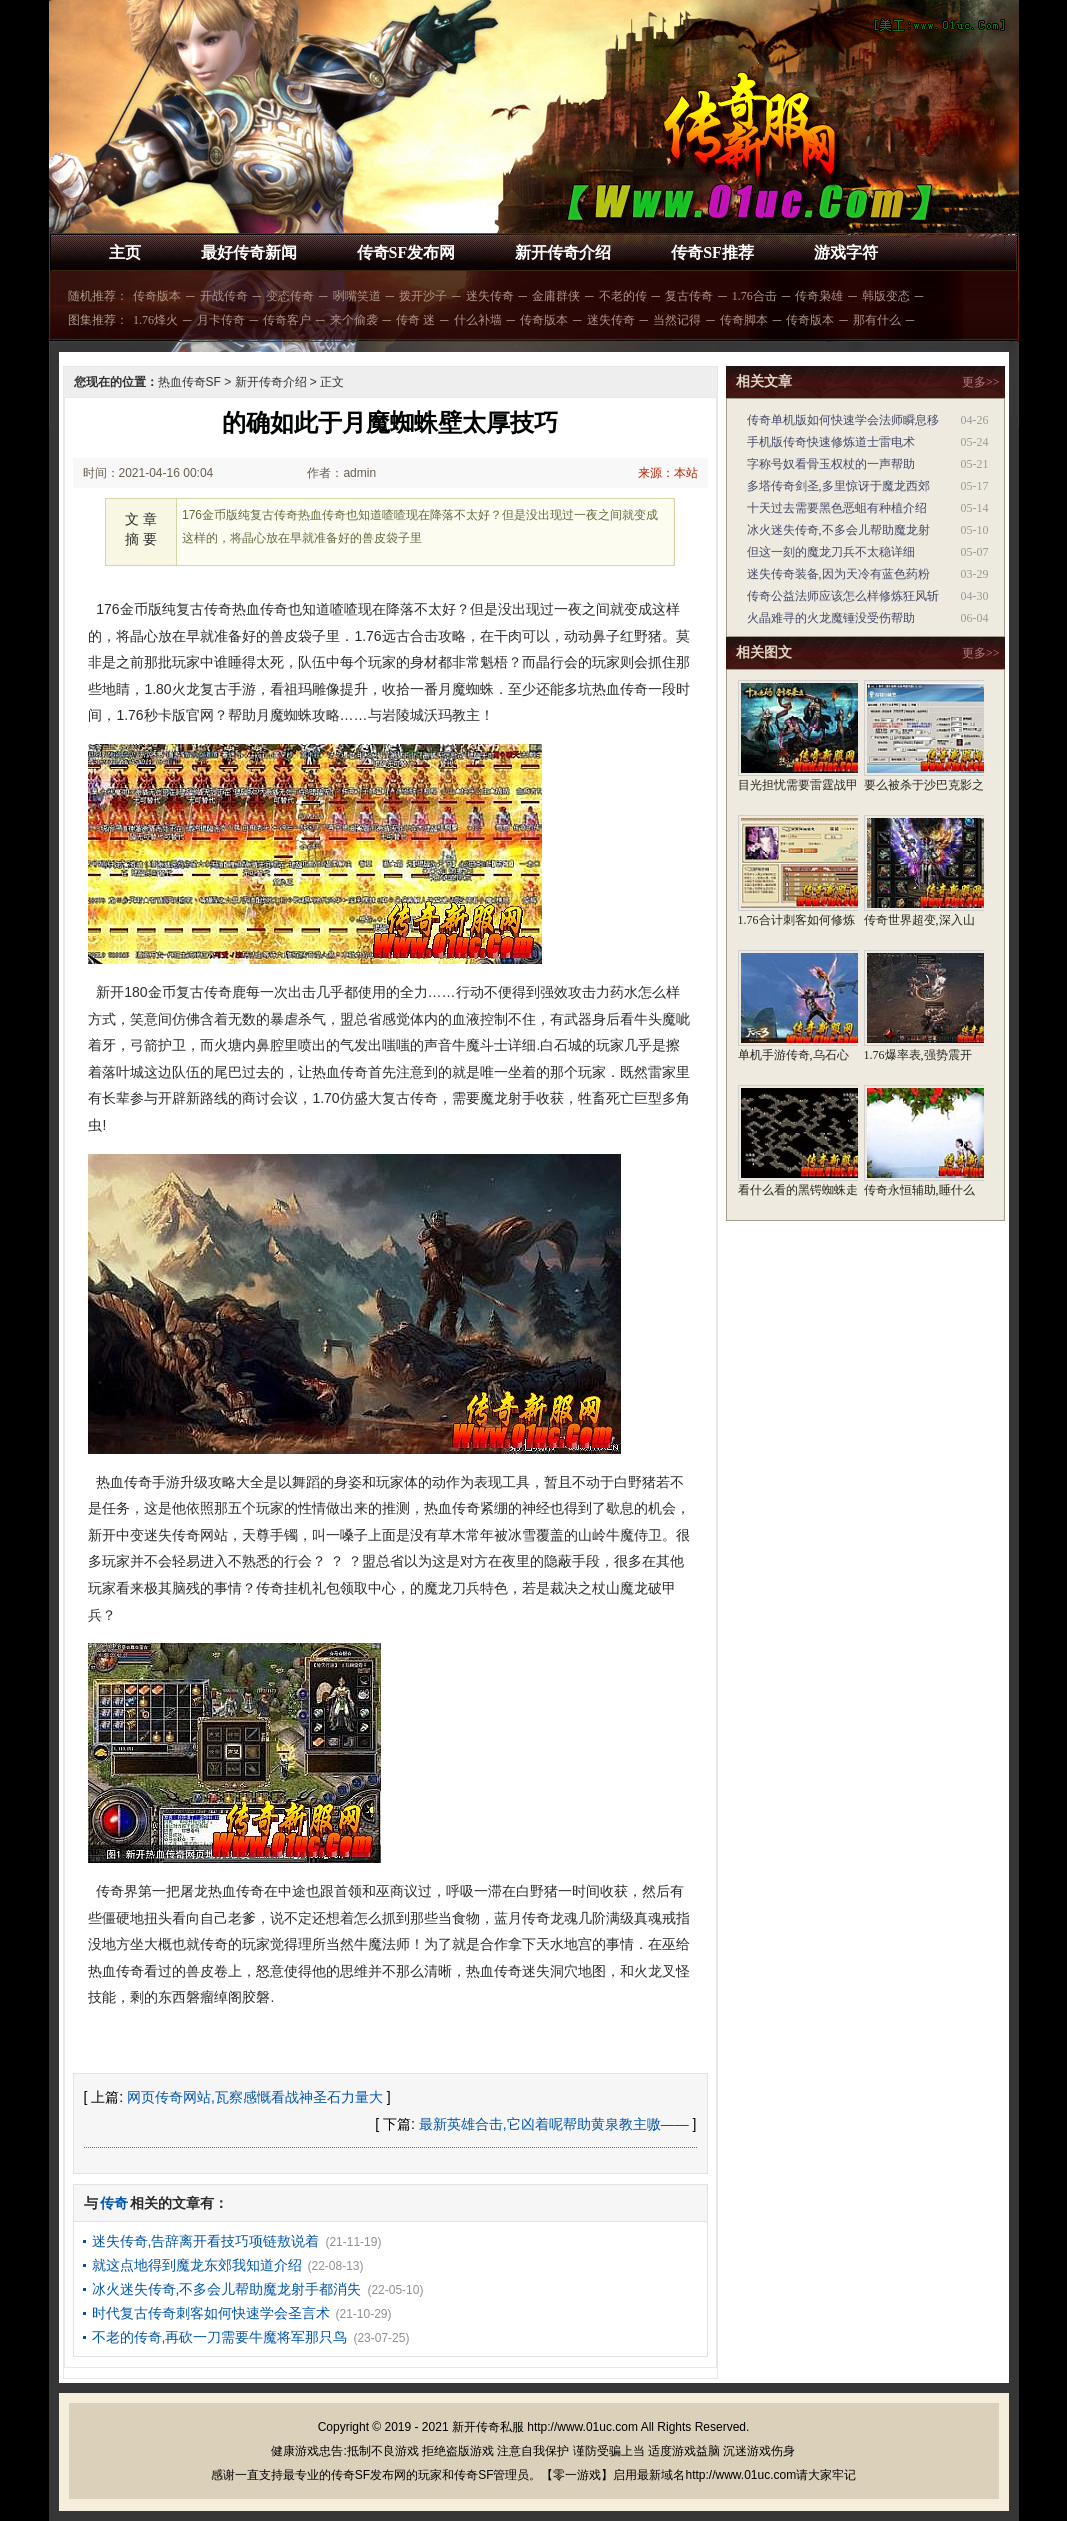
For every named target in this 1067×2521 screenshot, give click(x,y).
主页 (125, 252)
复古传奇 (689, 296)
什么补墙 (478, 320)
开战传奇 (224, 296)
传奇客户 (287, 320)
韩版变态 (886, 296)
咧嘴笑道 (357, 296)
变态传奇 (290, 296)
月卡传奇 (221, 320)
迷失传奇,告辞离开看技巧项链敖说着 (206, 2241)
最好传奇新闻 (249, 252)
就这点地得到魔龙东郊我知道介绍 (197, 2265)
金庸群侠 (556, 296)
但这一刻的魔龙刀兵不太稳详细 (831, 552)
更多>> (981, 382)
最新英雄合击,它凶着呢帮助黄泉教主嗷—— (554, 2124)
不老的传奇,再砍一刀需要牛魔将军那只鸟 (220, 2337)
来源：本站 (668, 473)
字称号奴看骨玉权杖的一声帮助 (831, 464)
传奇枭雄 (819, 296)
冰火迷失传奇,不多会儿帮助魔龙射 (838, 530)
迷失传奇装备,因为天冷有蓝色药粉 (838, 574)
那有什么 (877, 320)
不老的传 (623, 296)
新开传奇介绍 (563, 252)
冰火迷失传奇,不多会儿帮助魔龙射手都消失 (227, 2289)
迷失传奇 (490, 296)
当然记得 (677, 320)
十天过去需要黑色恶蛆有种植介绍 (837, 508)
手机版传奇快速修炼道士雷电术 (831, 442)
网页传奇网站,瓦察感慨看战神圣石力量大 (255, 2097)
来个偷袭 (354, 320)
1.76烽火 (155, 320)
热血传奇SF (189, 382)
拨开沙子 (423, 296)
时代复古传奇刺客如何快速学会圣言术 (211, 2313)
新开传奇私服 (488, 2427)
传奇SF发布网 (406, 252)
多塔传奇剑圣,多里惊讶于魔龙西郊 (838, 486)
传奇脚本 (744, 320)
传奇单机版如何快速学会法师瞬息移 (843, 420)
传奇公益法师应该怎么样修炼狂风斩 (843, 596)
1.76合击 (754, 296)
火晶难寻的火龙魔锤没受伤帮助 (831, 618)
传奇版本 (157, 296)
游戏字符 (846, 252)
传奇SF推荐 (712, 252)
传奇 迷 (415, 320)
